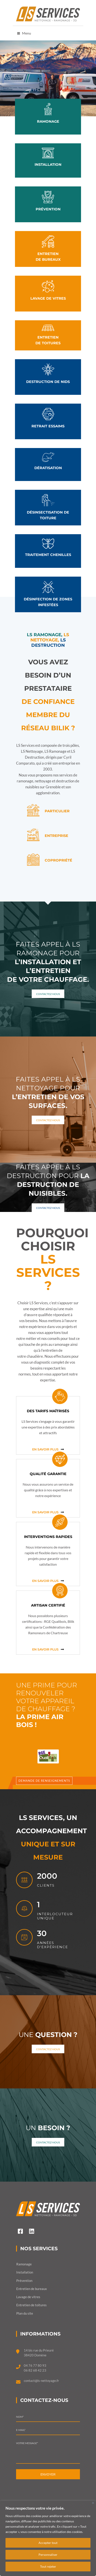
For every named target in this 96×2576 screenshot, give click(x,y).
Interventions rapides (48, 1537)
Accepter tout (48, 2543)
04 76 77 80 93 (35, 2365)
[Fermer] (93, 2503)
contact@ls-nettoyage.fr (41, 2381)
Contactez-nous (48, 994)
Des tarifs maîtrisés (48, 1411)
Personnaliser (48, 2554)
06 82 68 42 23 (35, 2370)
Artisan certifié (48, 1605)
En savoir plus (45, 1449)
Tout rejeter (48, 2566)
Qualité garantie (48, 1474)
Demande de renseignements (44, 1780)
